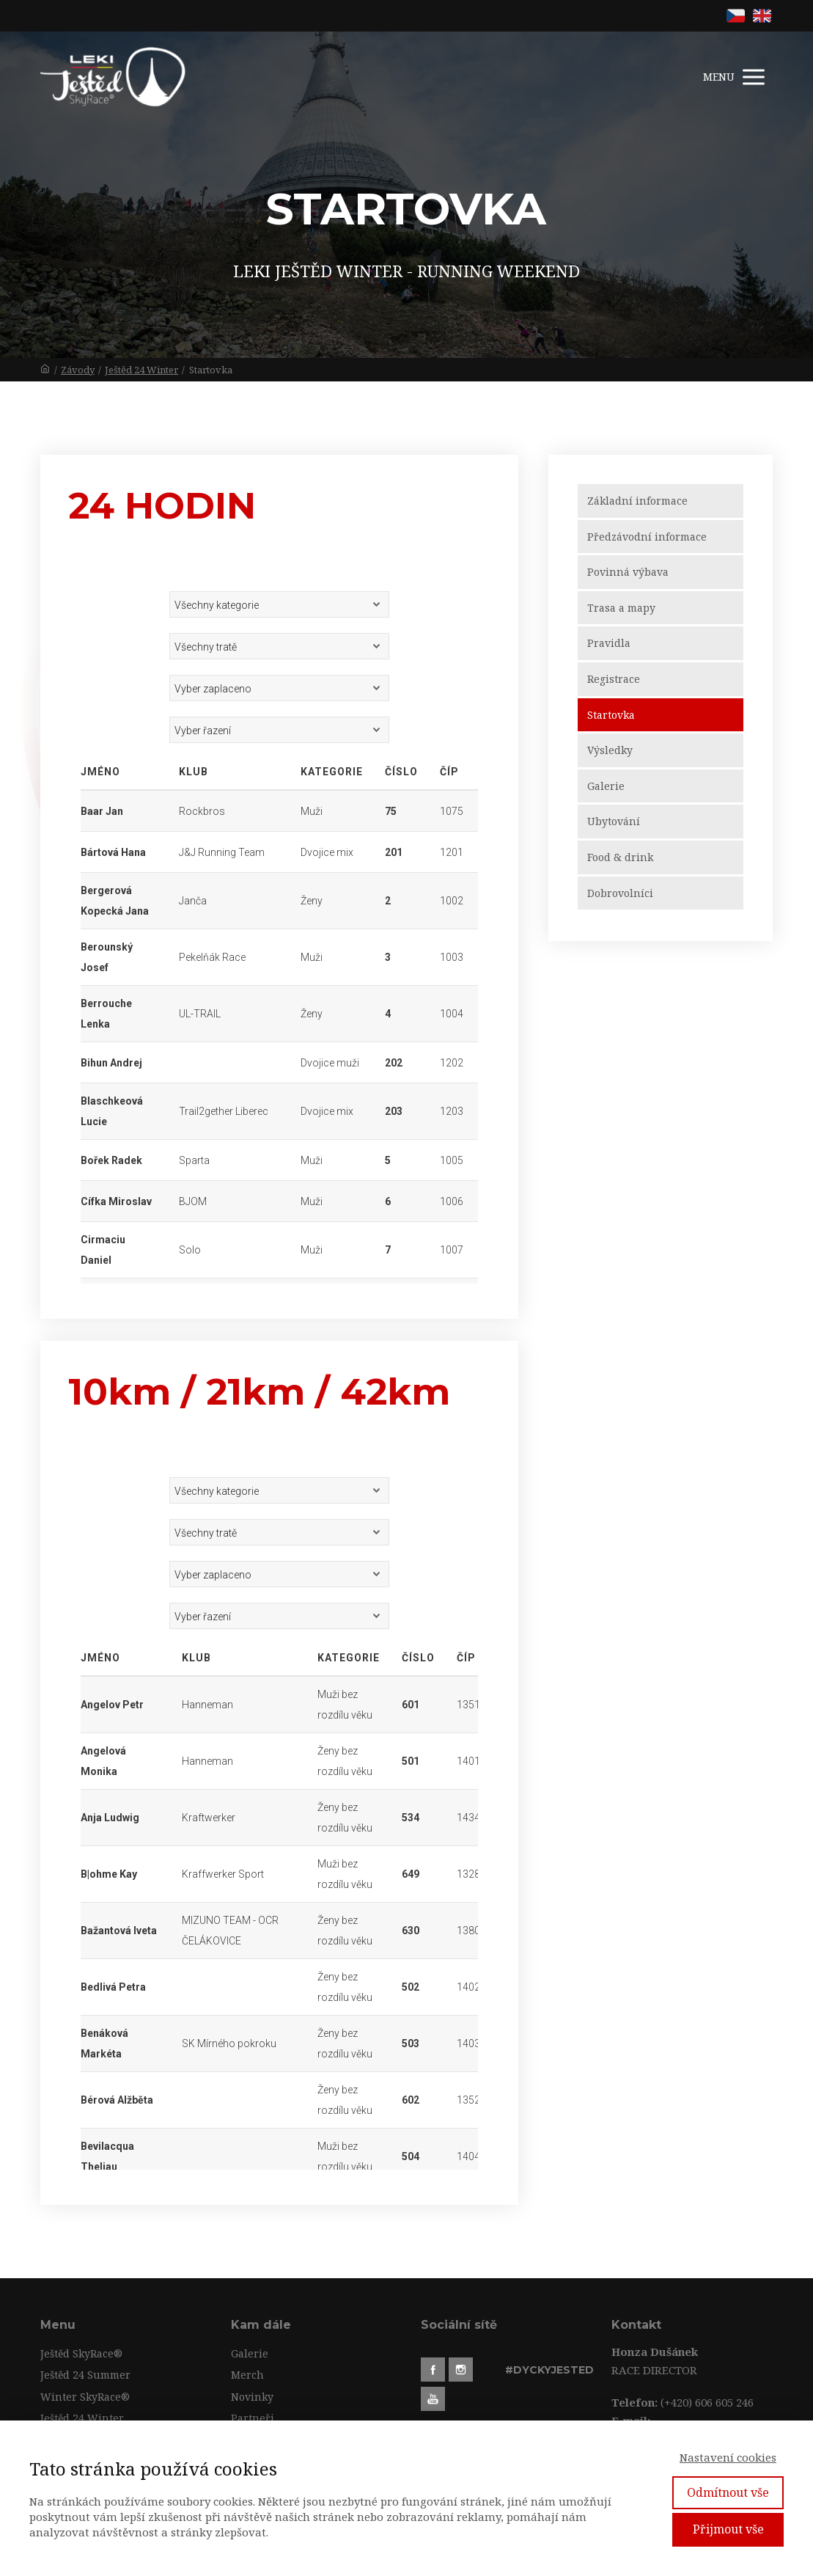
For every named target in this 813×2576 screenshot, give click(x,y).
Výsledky (610, 750)
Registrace (613, 679)
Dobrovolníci (620, 893)
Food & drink (620, 857)
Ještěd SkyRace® (81, 2353)
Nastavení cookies (728, 2457)
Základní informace (637, 501)
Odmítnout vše (728, 2492)
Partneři (252, 2418)
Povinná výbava (628, 572)
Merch (247, 2375)
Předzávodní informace (647, 537)
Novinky (252, 2397)
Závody (78, 369)
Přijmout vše (728, 2529)
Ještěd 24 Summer (85, 2375)
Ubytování (613, 821)
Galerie (606, 786)
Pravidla (608, 643)
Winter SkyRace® (85, 2397)
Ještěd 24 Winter (141, 369)
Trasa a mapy (621, 608)
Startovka (611, 715)
